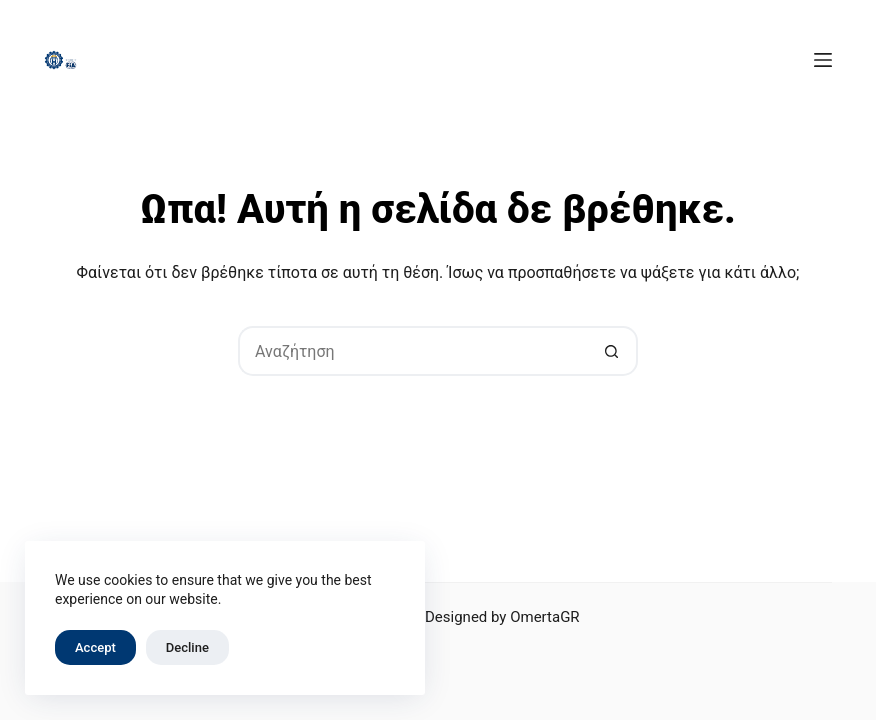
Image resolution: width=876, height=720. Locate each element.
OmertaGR (544, 617)
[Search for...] (413, 351)
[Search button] (613, 351)
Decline (187, 647)
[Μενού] (823, 60)
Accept (95, 647)
